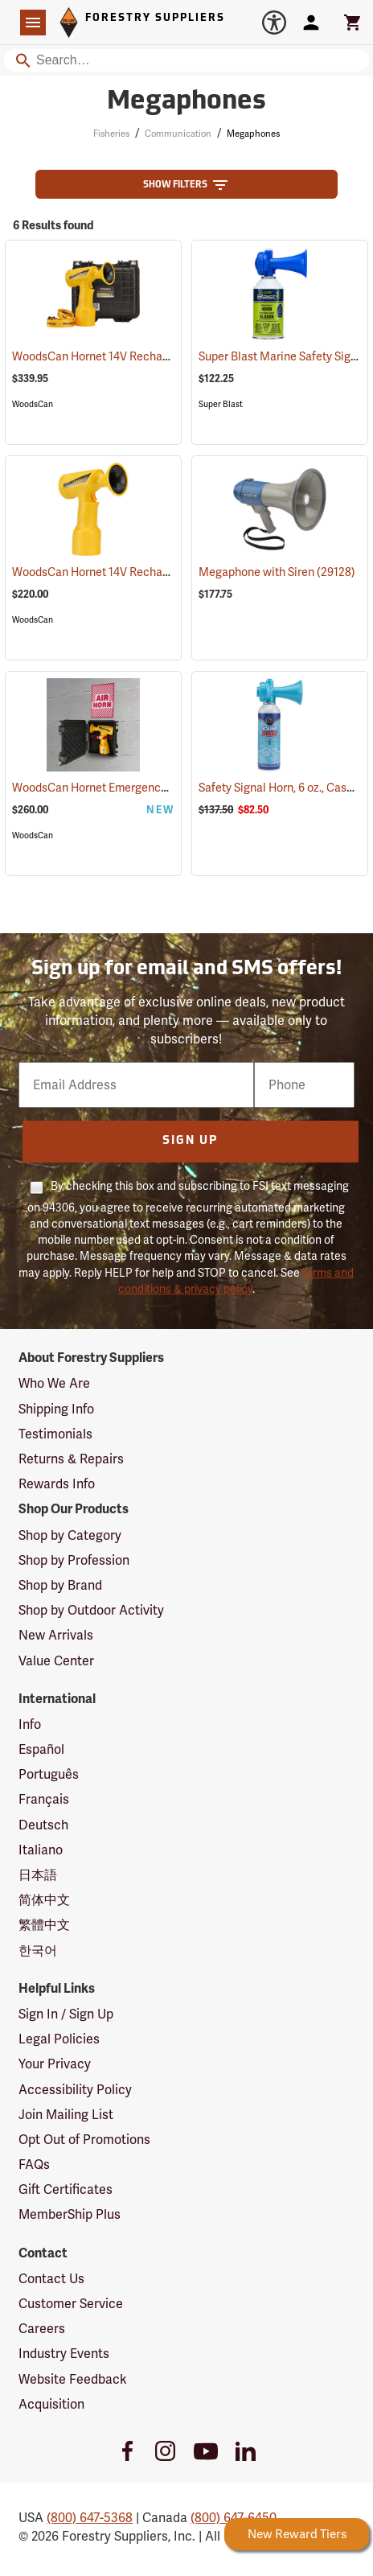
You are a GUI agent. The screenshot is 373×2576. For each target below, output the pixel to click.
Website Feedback (72, 2379)
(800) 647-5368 (90, 2517)
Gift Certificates (65, 2189)
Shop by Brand (60, 1585)
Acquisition (51, 2404)
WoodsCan (32, 404)
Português (48, 1774)
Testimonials (55, 1434)
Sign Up (190, 1141)
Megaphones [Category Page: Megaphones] (186, 102)
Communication (178, 133)
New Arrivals (55, 1635)
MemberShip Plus (69, 2214)
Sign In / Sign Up (65, 2014)
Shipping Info (56, 1409)
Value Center (56, 1660)
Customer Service (70, 2303)
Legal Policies (59, 2039)
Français (43, 1799)
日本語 (37, 1874)
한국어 (37, 1950)
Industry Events (63, 2353)
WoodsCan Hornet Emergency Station (130, 787)
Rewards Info (56, 1483)
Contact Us (51, 2278)
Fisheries (111, 133)
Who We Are (54, 1383)
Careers (41, 2328)
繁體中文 (44, 1924)
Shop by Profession (73, 1560)
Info (29, 1724)
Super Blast (221, 404)
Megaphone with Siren (277, 572)
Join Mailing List (65, 2114)
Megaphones (253, 133)
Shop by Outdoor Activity (91, 1610)
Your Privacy (54, 2063)
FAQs (34, 2164)
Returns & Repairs (71, 1459)
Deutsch (43, 1825)
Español (41, 1749)
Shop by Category (69, 1535)
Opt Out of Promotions (84, 2139)
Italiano (40, 1849)
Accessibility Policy (75, 2089)
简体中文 (44, 1899)
